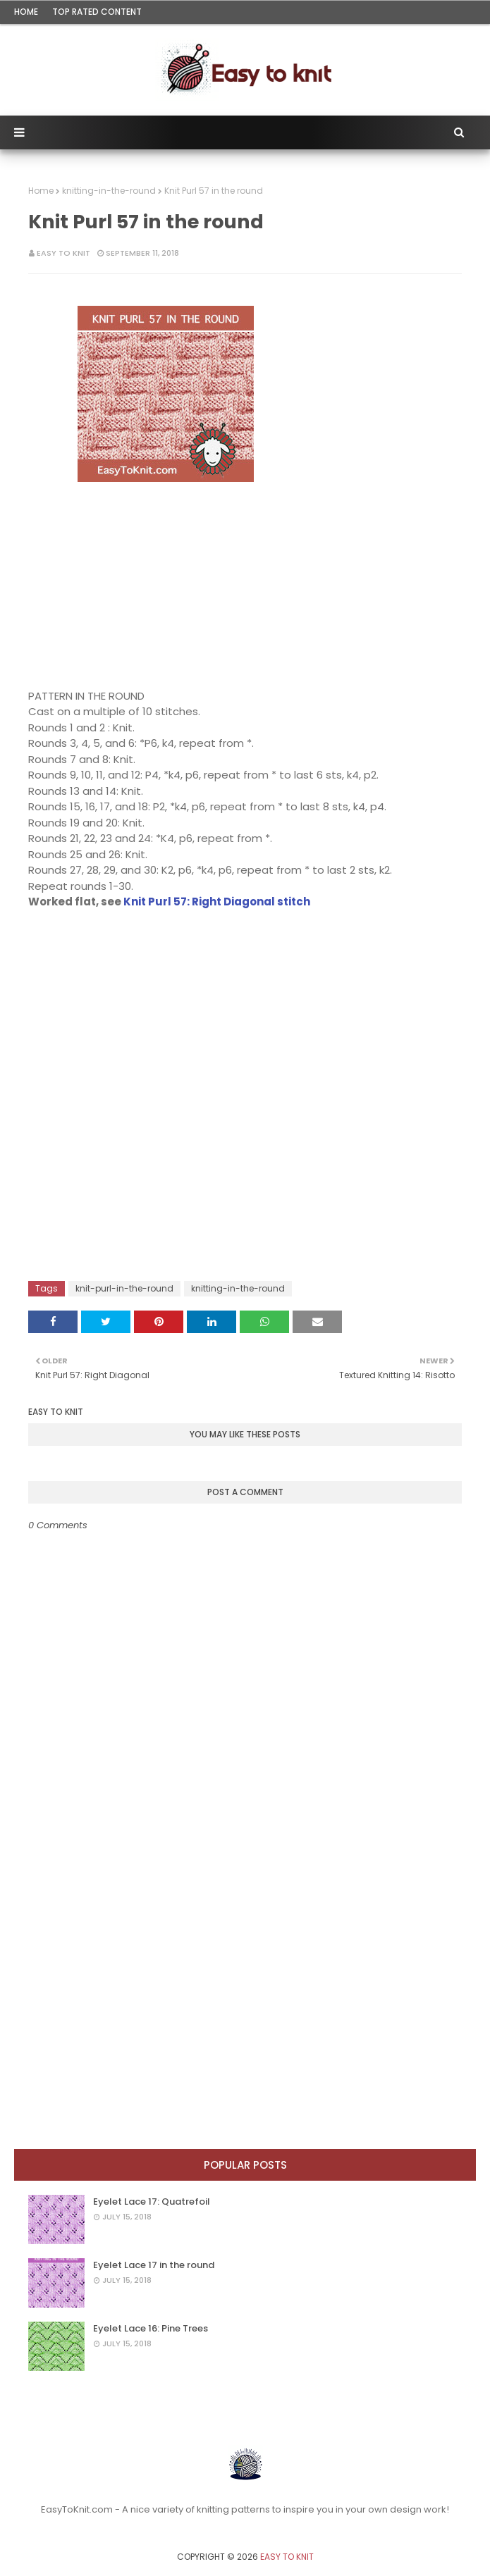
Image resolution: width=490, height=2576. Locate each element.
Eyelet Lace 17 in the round (153, 2265)
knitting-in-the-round (109, 191)
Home (26, 12)
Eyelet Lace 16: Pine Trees (150, 2328)
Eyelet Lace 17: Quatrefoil (151, 2201)
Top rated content (97, 12)
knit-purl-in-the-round (124, 1288)
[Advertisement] (166, 574)
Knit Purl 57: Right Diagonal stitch (216, 901)
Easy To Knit (63, 253)
